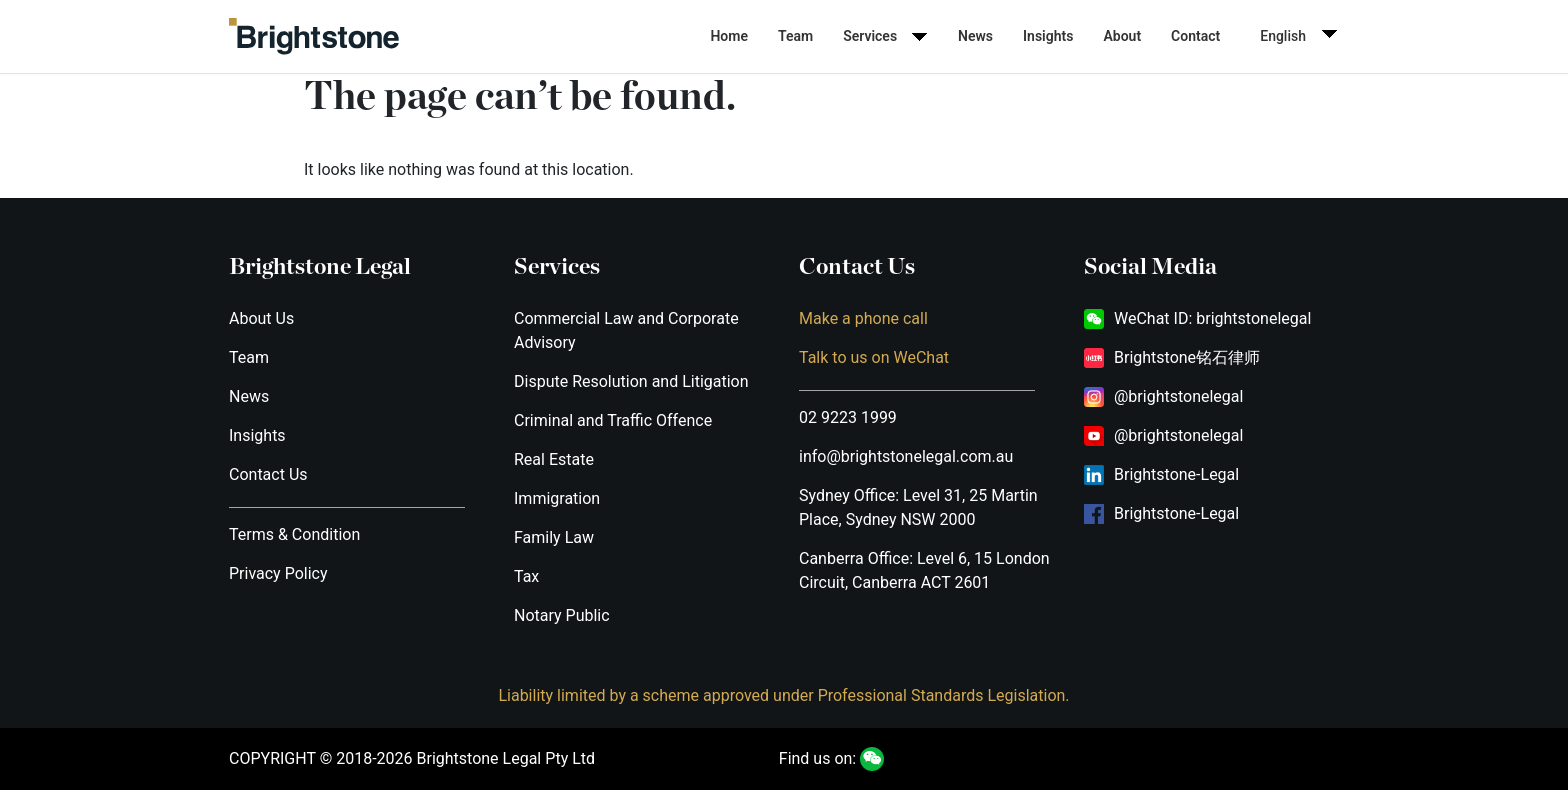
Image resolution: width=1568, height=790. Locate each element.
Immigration (557, 498)
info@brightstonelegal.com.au (906, 456)
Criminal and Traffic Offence (613, 420)
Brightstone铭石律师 (1187, 357)
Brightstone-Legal (1176, 474)
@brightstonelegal (1178, 396)
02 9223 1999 (848, 417)
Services (870, 36)
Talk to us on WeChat (874, 357)
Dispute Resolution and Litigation (631, 381)
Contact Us (268, 474)
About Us (261, 318)
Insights (1048, 36)
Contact (1195, 36)
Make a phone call (863, 318)
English (1283, 36)
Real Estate (554, 459)
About (1122, 36)
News (975, 36)
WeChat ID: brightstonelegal (1212, 318)
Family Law (554, 537)
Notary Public (562, 615)
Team (795, 36)
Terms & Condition (294, 534)
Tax (526, 576)
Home (729, 36)
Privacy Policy (278, 573)
